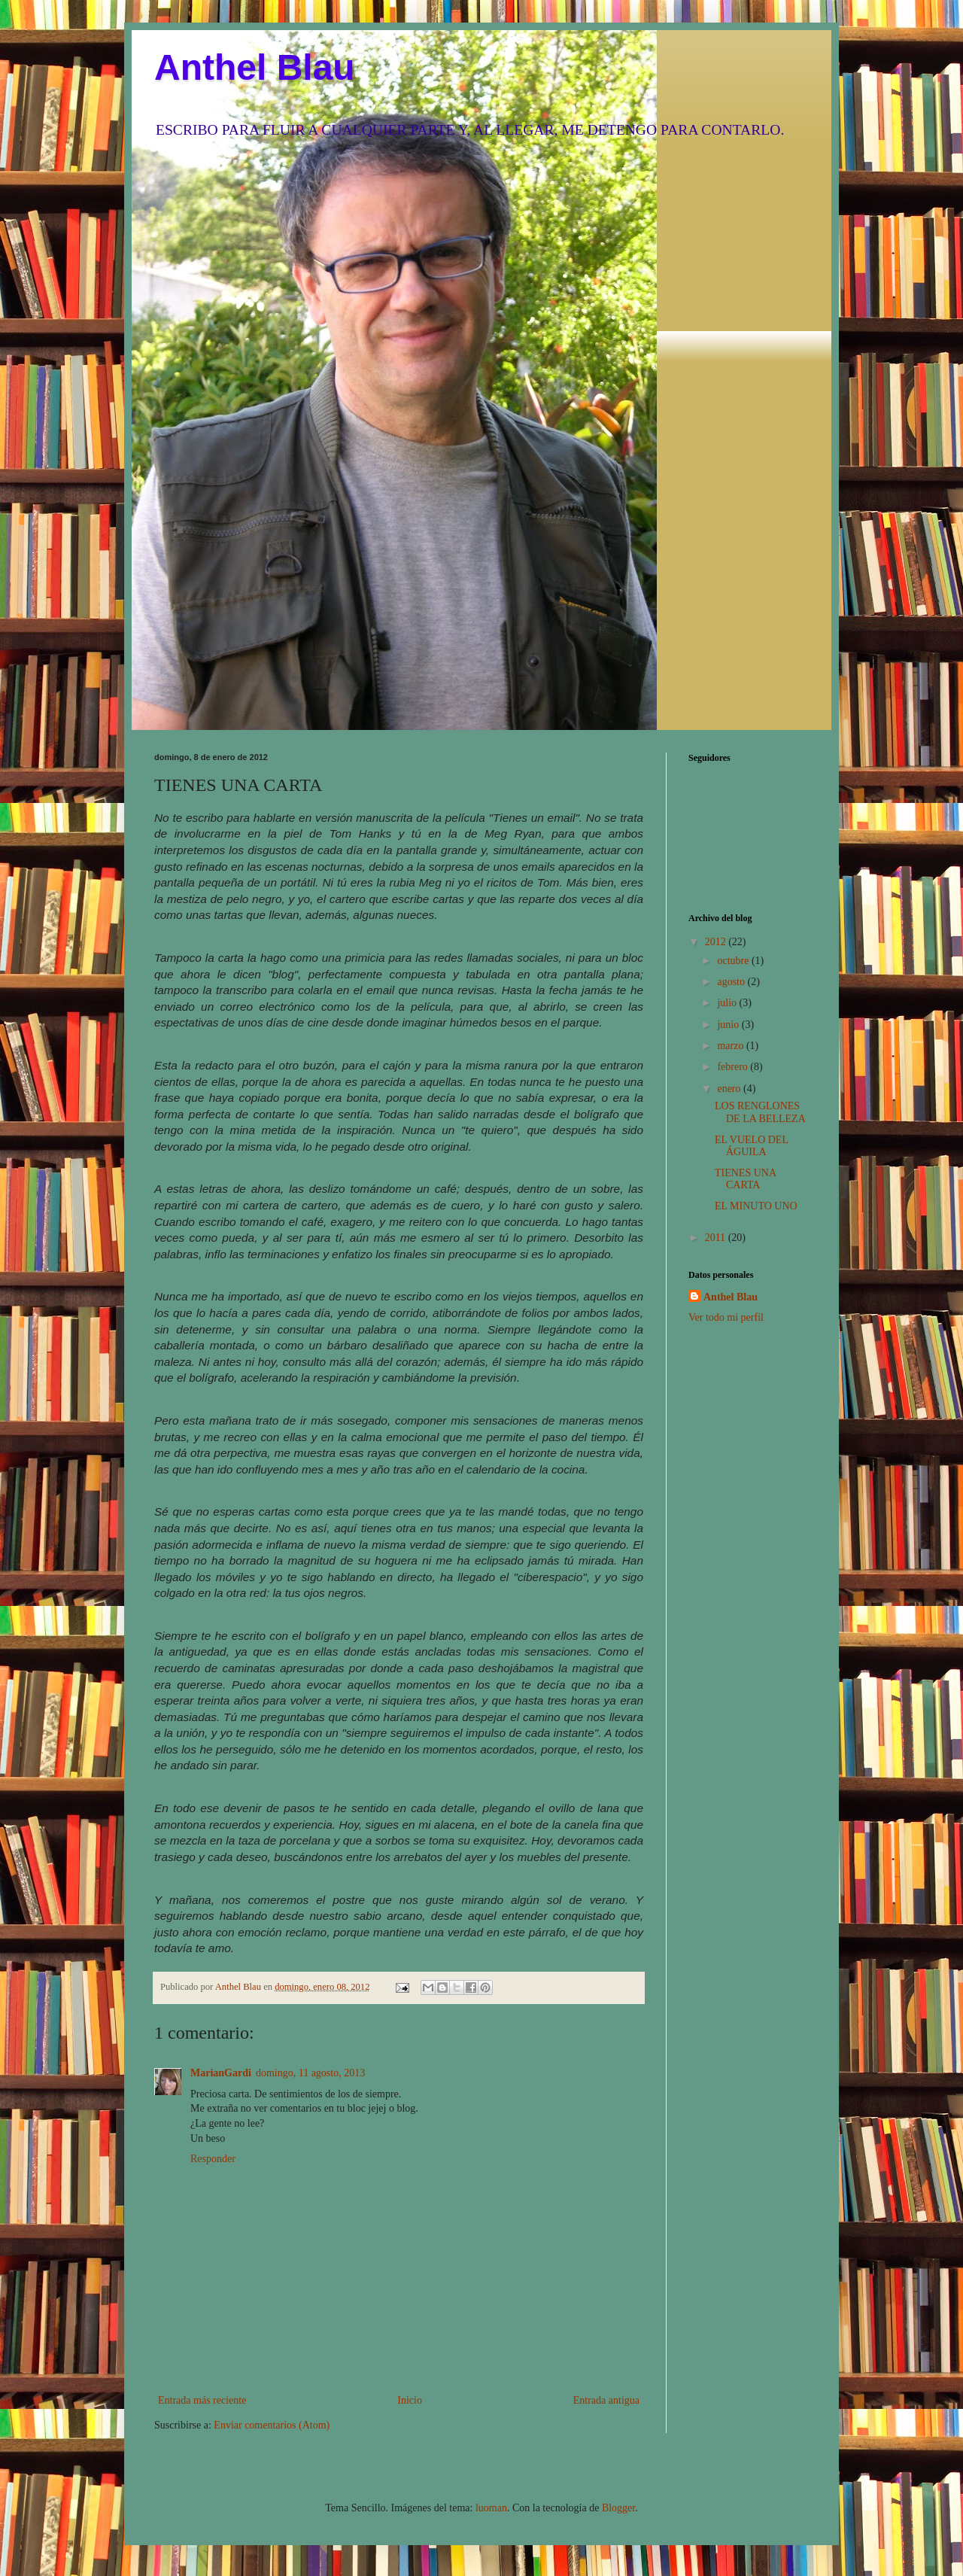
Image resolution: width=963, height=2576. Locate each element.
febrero (733, 1066)
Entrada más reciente (202, 2400)
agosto (732, 981)
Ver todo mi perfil (726, 1317)
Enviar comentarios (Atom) (272, 2425)
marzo (731, 1045)
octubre (734, 960)
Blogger (618, 2508)
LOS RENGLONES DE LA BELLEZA (760, 1112)
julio (728, 1002)
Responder (212, 2158)
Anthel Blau (254, 67)
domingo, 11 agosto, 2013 (310, 2073)
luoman (491, 2508)
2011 (716, 1237)
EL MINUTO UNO (756, 1206)
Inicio (409, 2400)
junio (729, 1024)
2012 (717, 941)
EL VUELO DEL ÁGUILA (751, 1146)
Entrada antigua (606, 2400)
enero (730, 1088)
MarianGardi (220, 2073)
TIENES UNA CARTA (745, 1179)
